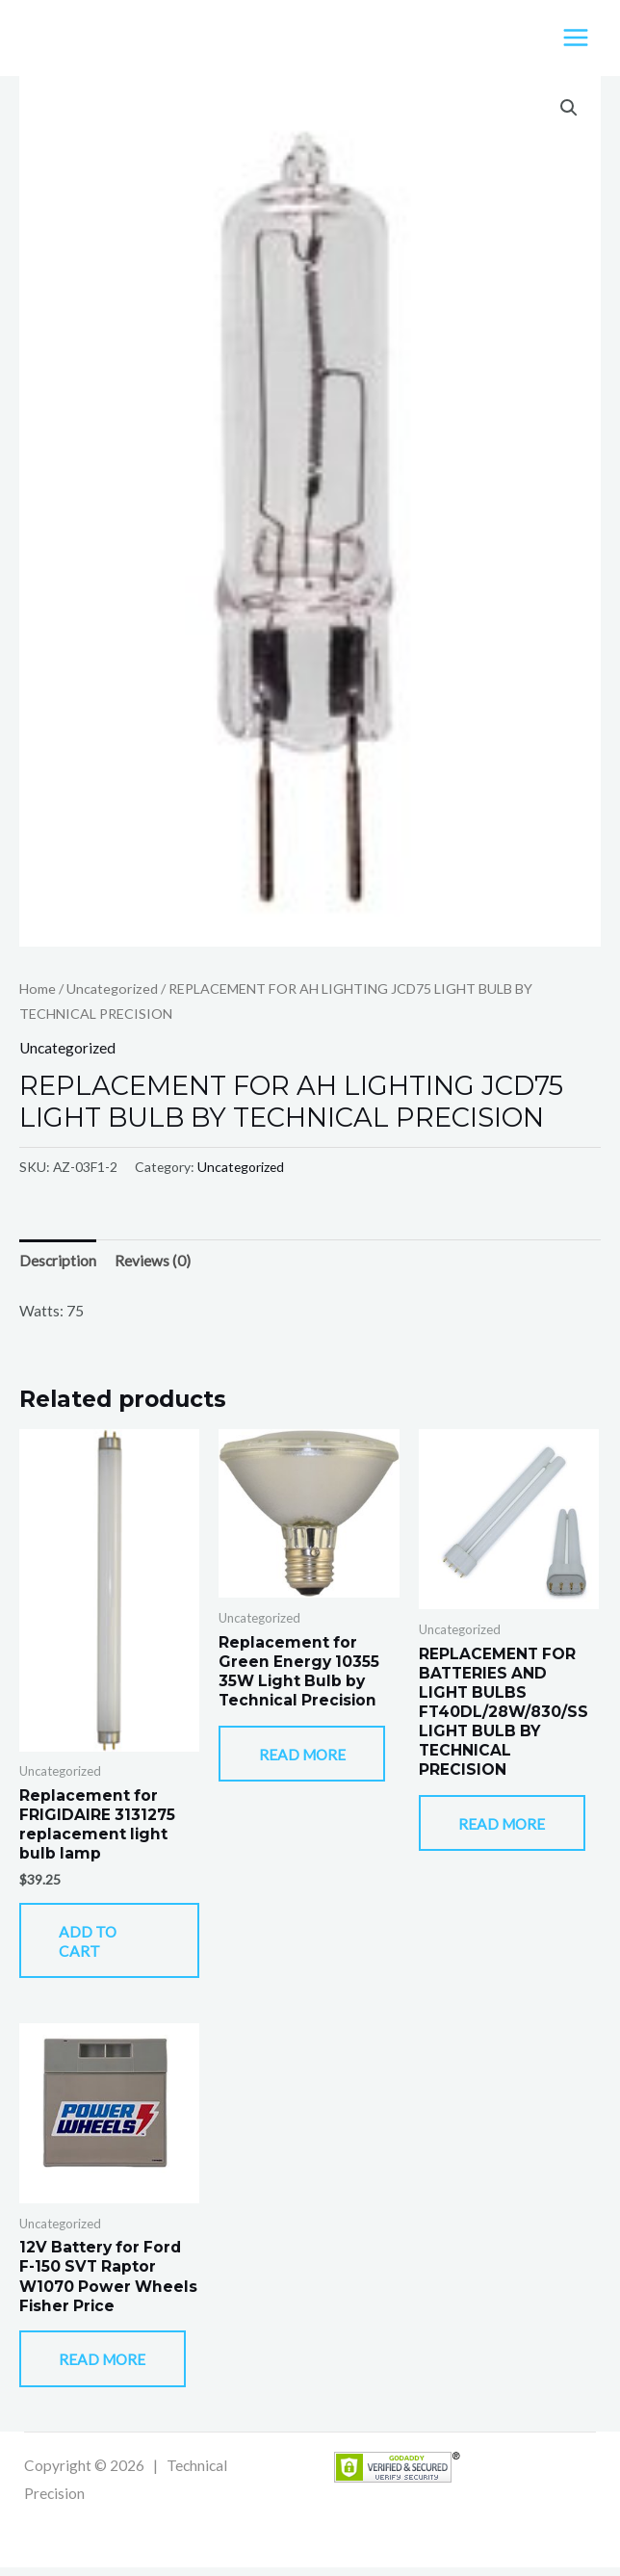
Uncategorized (112, 989)
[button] (569, 109)
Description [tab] (57, 1261)
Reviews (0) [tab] (153, 1261)
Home (37, 989)
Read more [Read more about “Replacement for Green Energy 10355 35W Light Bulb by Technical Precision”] (307, 1757)
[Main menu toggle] (576, 38)
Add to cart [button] (93, 1944)
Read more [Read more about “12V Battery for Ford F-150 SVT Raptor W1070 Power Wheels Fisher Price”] (108, 2367)
